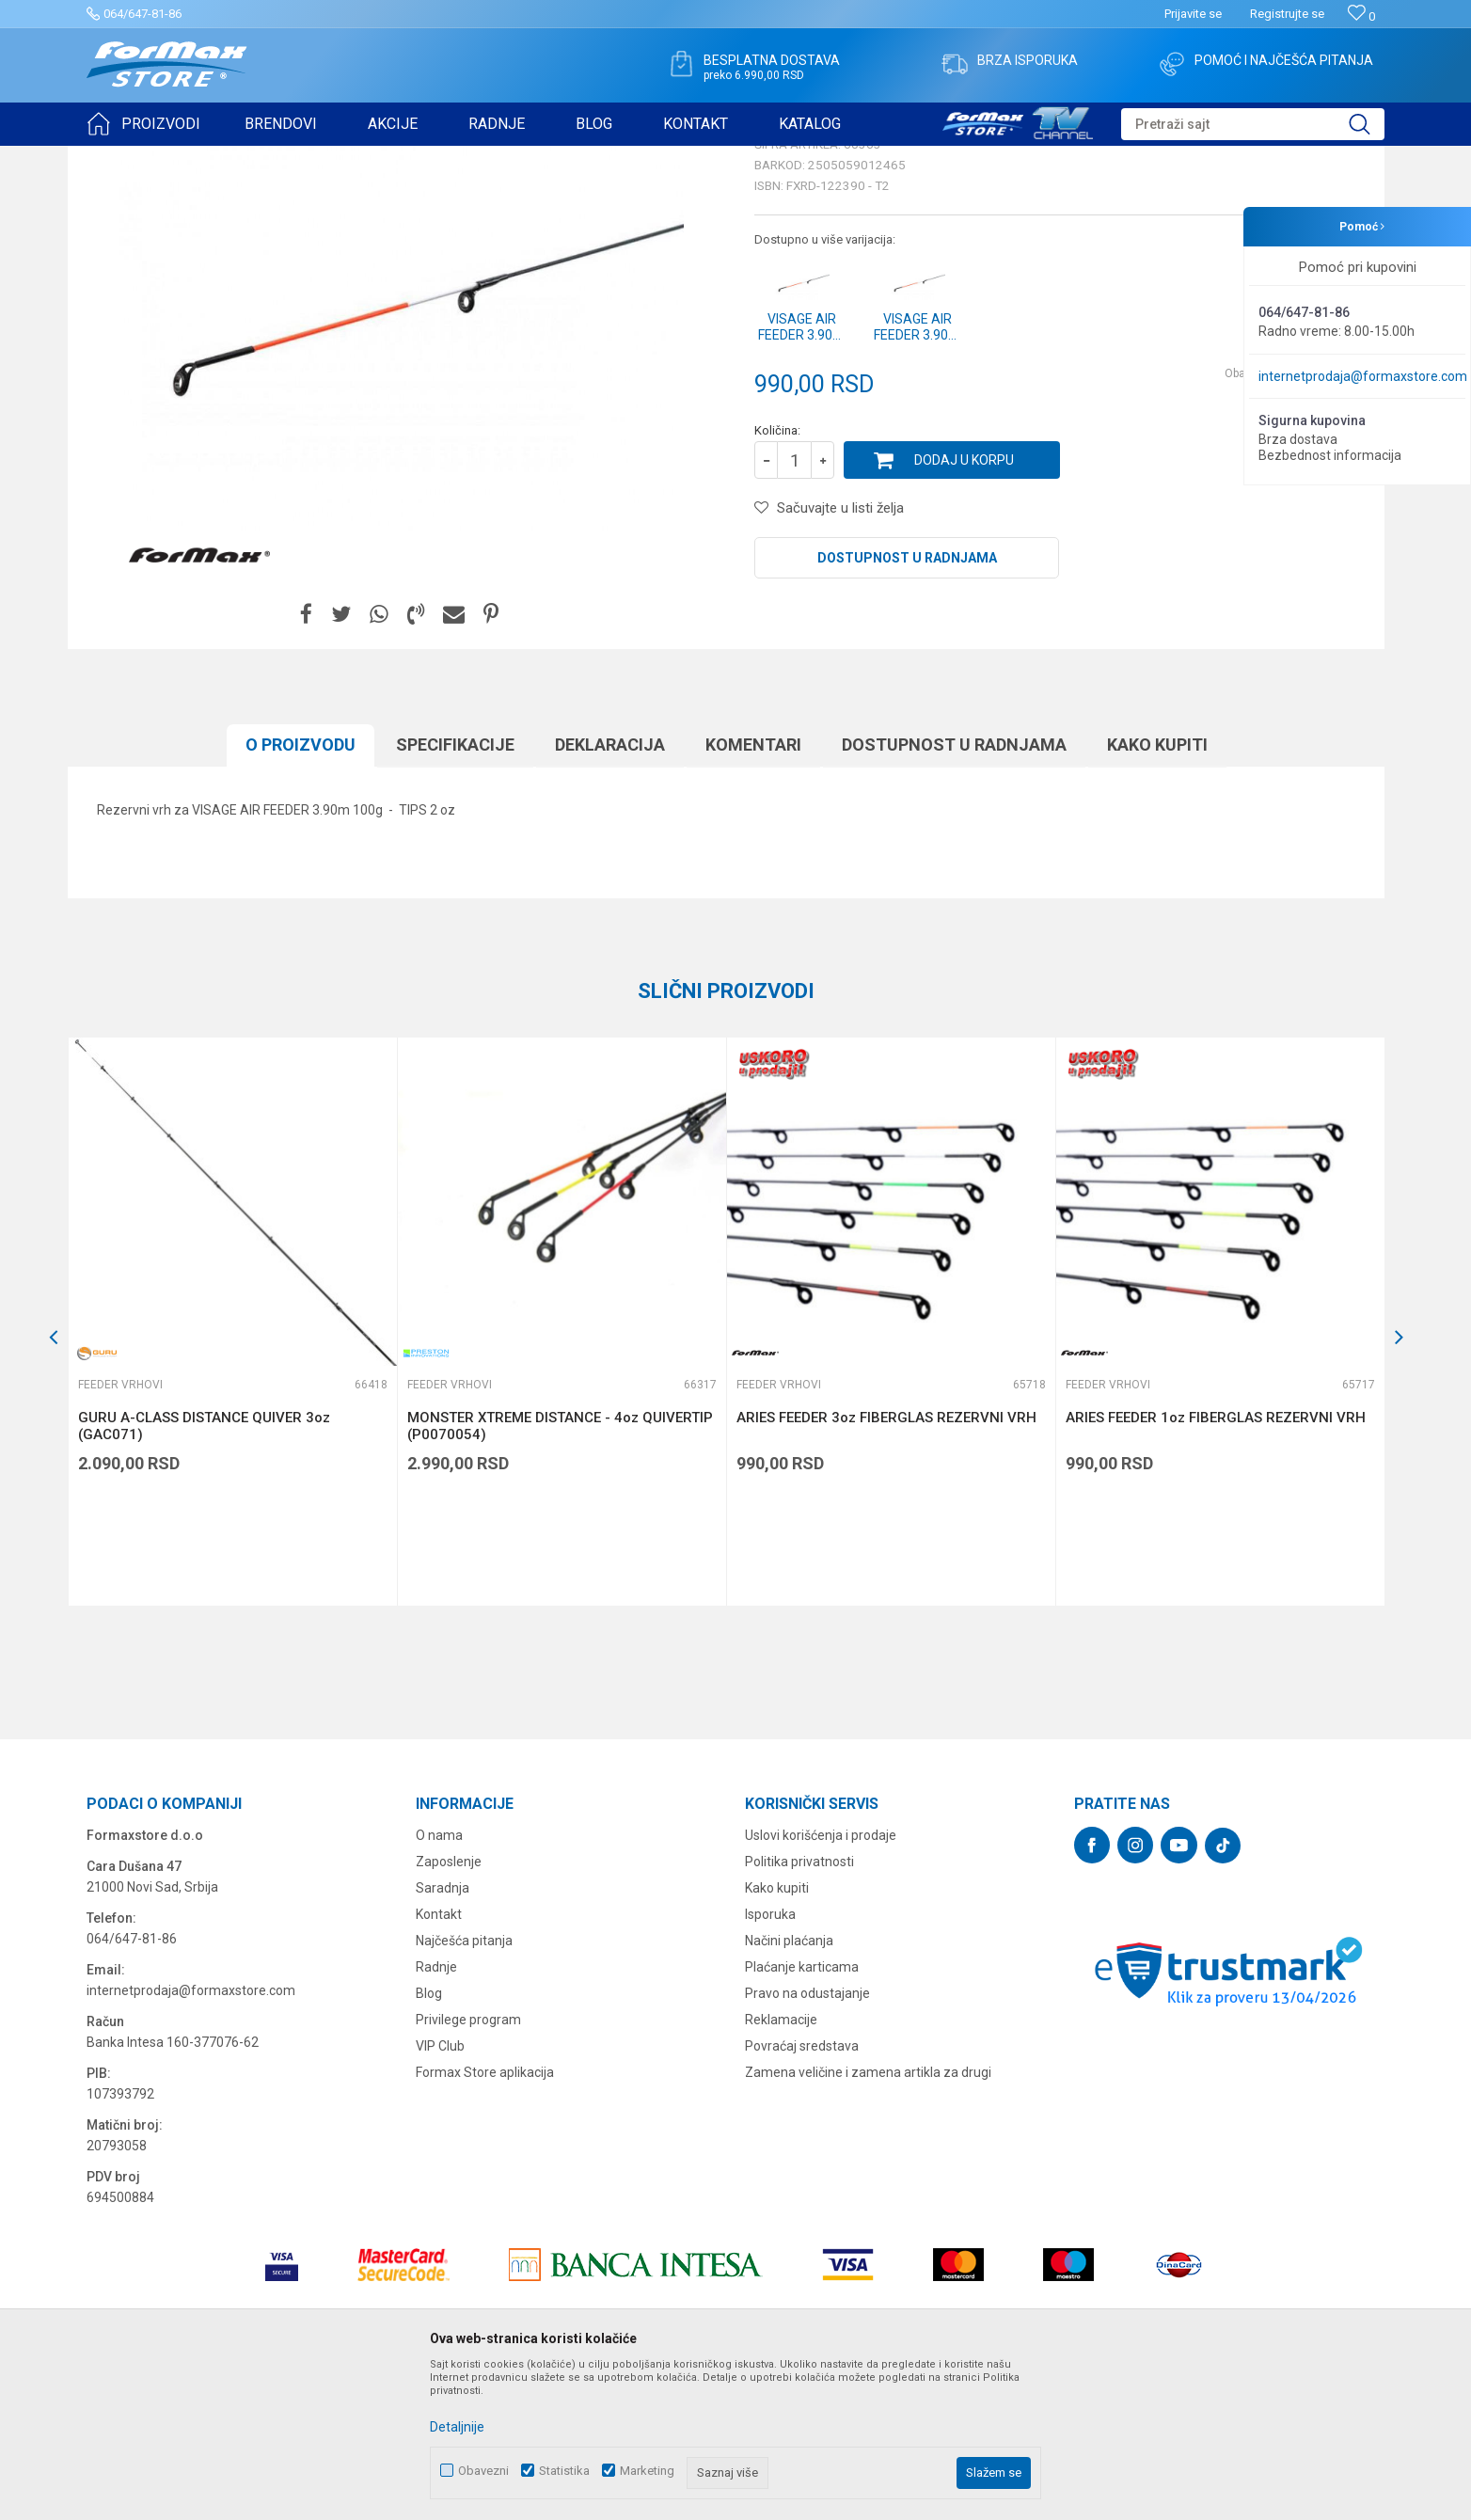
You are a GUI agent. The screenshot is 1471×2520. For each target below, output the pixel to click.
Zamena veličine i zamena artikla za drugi (868, 2218)
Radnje (436, 2112)
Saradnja (442, 2033)
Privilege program (468, 2165)
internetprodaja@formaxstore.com (1362, 376)
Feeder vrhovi (326, 158)
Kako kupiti (777, 2033)
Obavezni (483, 2471)
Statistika (564, 2471)
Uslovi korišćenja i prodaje (820, 1981)
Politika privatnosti (799, 2007)
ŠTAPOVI (254, 158)
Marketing (647, 2471)
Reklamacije (781, 2165)
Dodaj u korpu (964, 605)
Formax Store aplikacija (485, 2218)
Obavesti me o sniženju (1286, 519)
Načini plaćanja (789, 2086)
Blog (429, 2139)
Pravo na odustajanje (807, 2139)
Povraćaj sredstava (802, 2191)
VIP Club (440, 2191)
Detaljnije (457, 2426)
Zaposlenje (449, 2007)
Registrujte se (1287, 14)
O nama (439, 1981)
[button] (1252, 124)
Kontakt (439, 2060)
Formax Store (121, 158)
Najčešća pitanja (464, 2086)
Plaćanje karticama (802, 2112)
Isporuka (770, 2060)
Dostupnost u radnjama (907, 703)
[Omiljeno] (1361, 16)
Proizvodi (193, 158)
